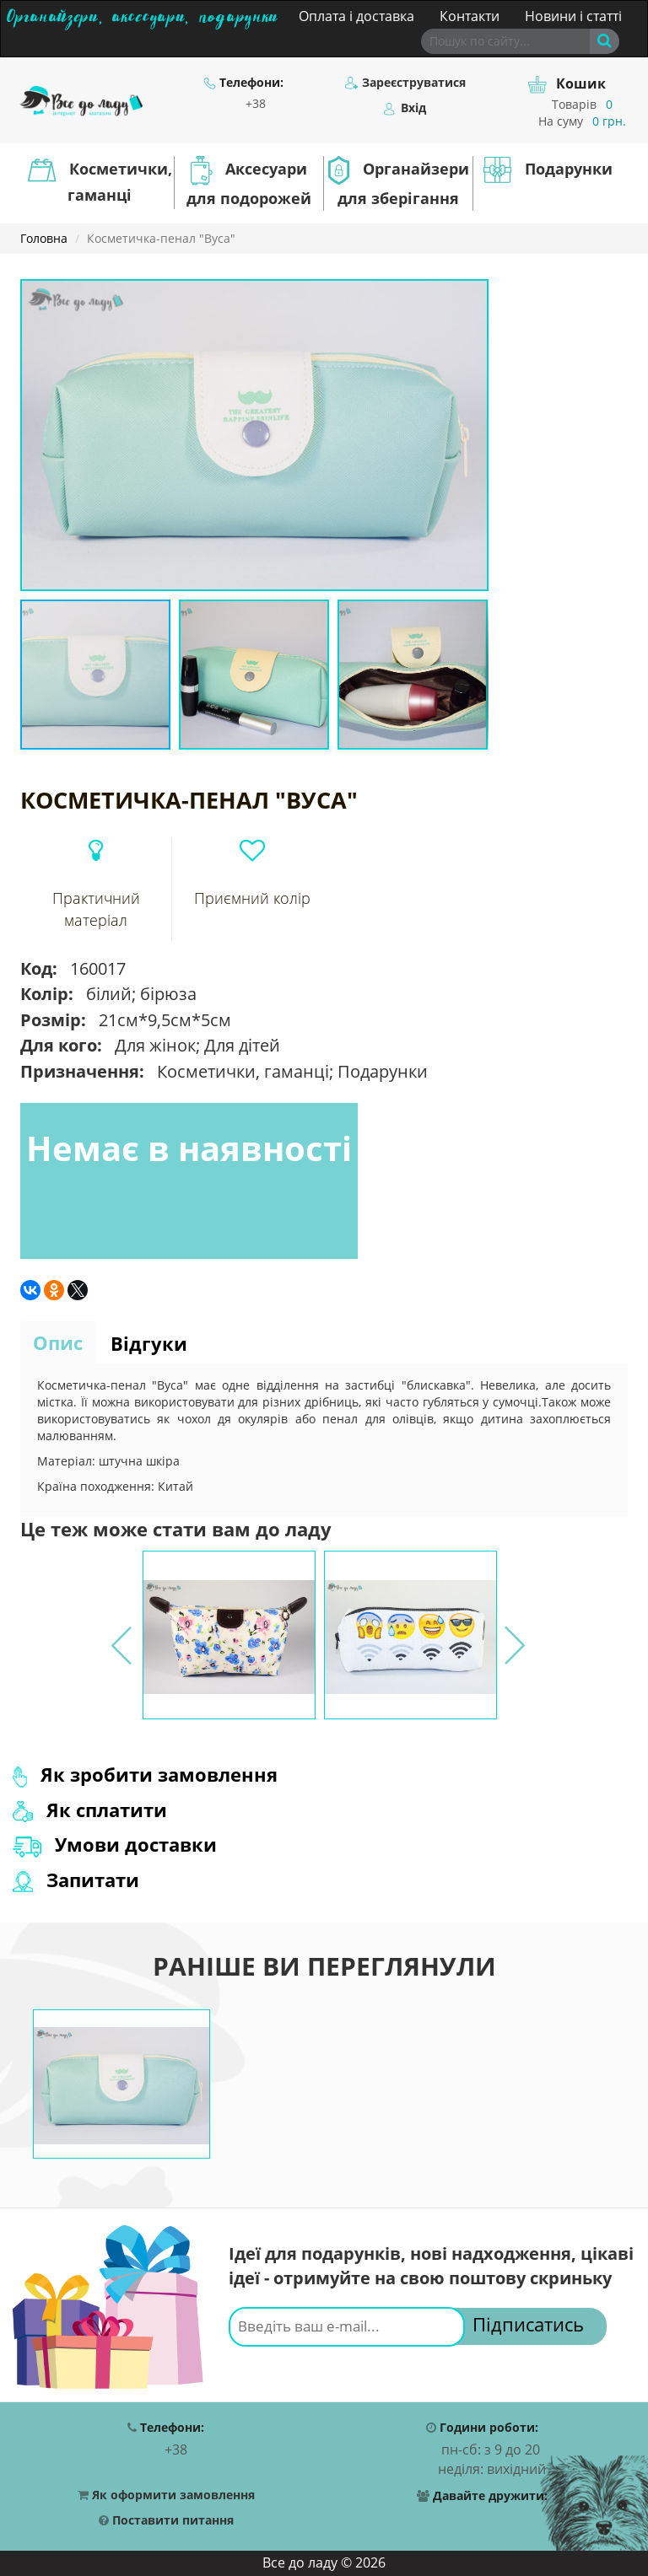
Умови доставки (115, 1844)
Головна (44, 238)
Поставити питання (166, 2521)
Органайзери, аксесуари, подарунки (142, 14)
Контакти (470, 16)
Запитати (76, 1879)
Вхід (405, 108)
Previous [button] (119, 1635)
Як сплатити (90, 1809)
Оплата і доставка (356, 16)
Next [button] (513, 1635)
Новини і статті (573, 16)
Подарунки (548, 170)
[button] (473, 294)
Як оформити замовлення (166, 2495)
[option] (229, 1635)
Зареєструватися (405, 83)
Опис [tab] (58, 1342)
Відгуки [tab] (149, 1343)
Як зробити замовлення (145, 1774)
